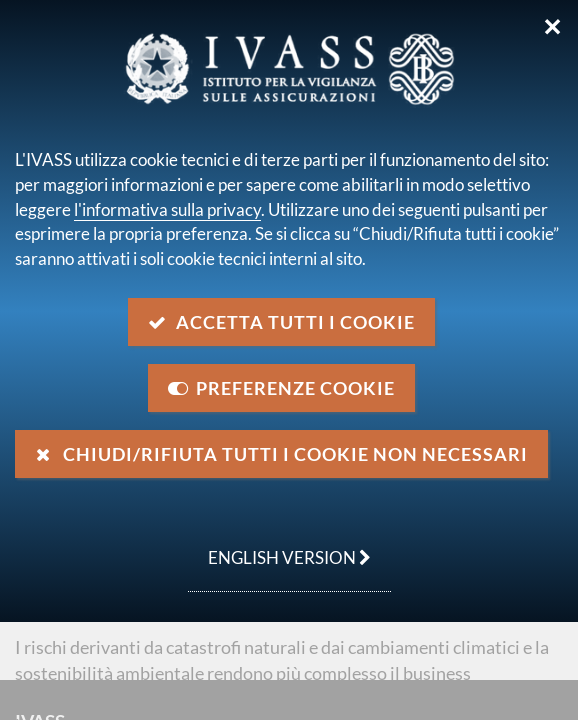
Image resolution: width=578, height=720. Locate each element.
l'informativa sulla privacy (167, 209)
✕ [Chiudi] (552, 27)
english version (279, 547)
